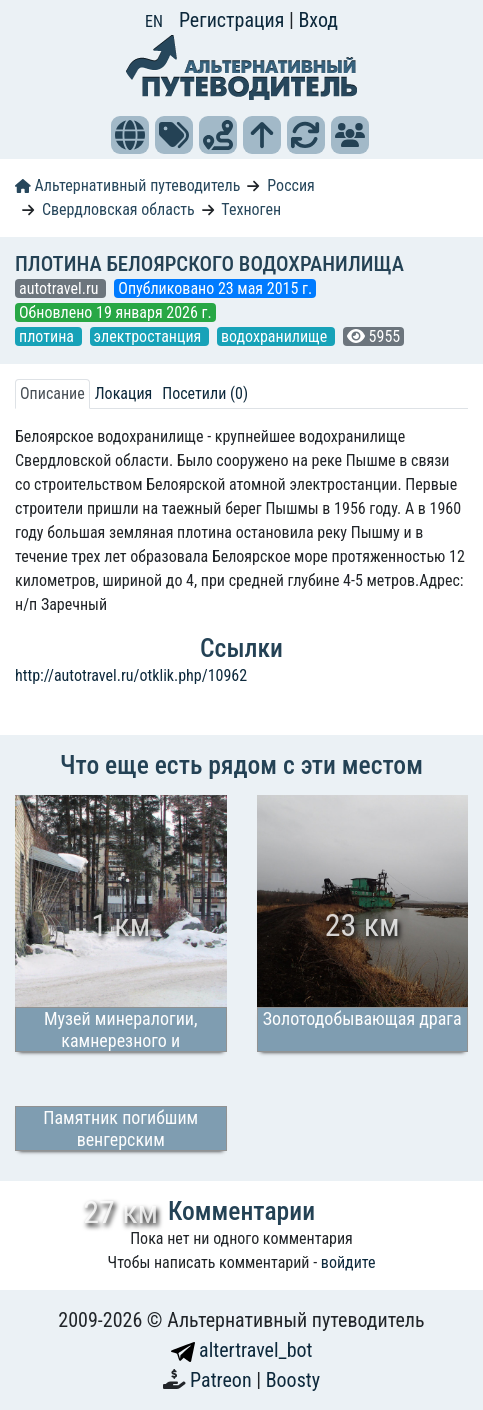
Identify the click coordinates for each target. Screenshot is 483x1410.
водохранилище (276, 336)
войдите (348, 1262)
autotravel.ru (60, 288)
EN (154, 21)
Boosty (293, 1380)
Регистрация (234, 20)
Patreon (223, 1380)
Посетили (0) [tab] (205, 393)
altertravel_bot (242, 1350)
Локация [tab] (124, 393)
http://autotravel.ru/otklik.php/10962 (131, 675)
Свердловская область (118, 209)
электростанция (149, 336)
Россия (290, 185)
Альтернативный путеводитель (127, 185)
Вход (318, 20)
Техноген (251, 209)
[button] (130, 135)
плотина (48, 336)
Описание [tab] (52, 393)
